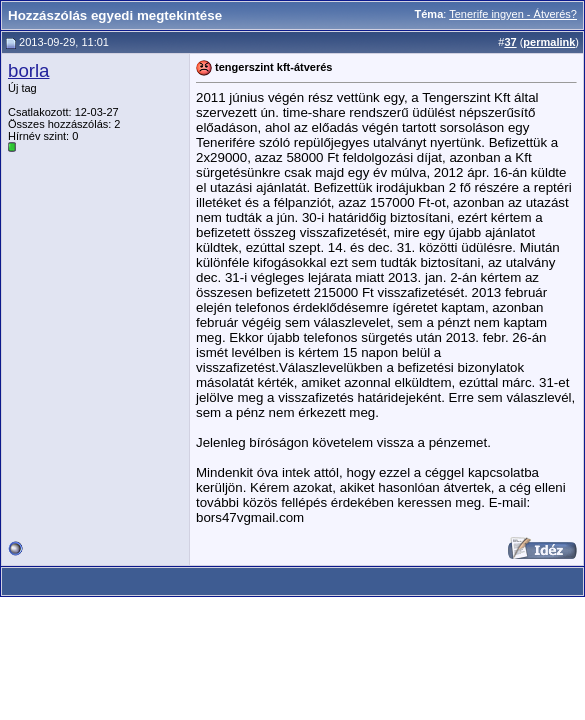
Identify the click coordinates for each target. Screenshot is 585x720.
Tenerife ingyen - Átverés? (513, 14)
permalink (549, 42)
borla (29, 70)
